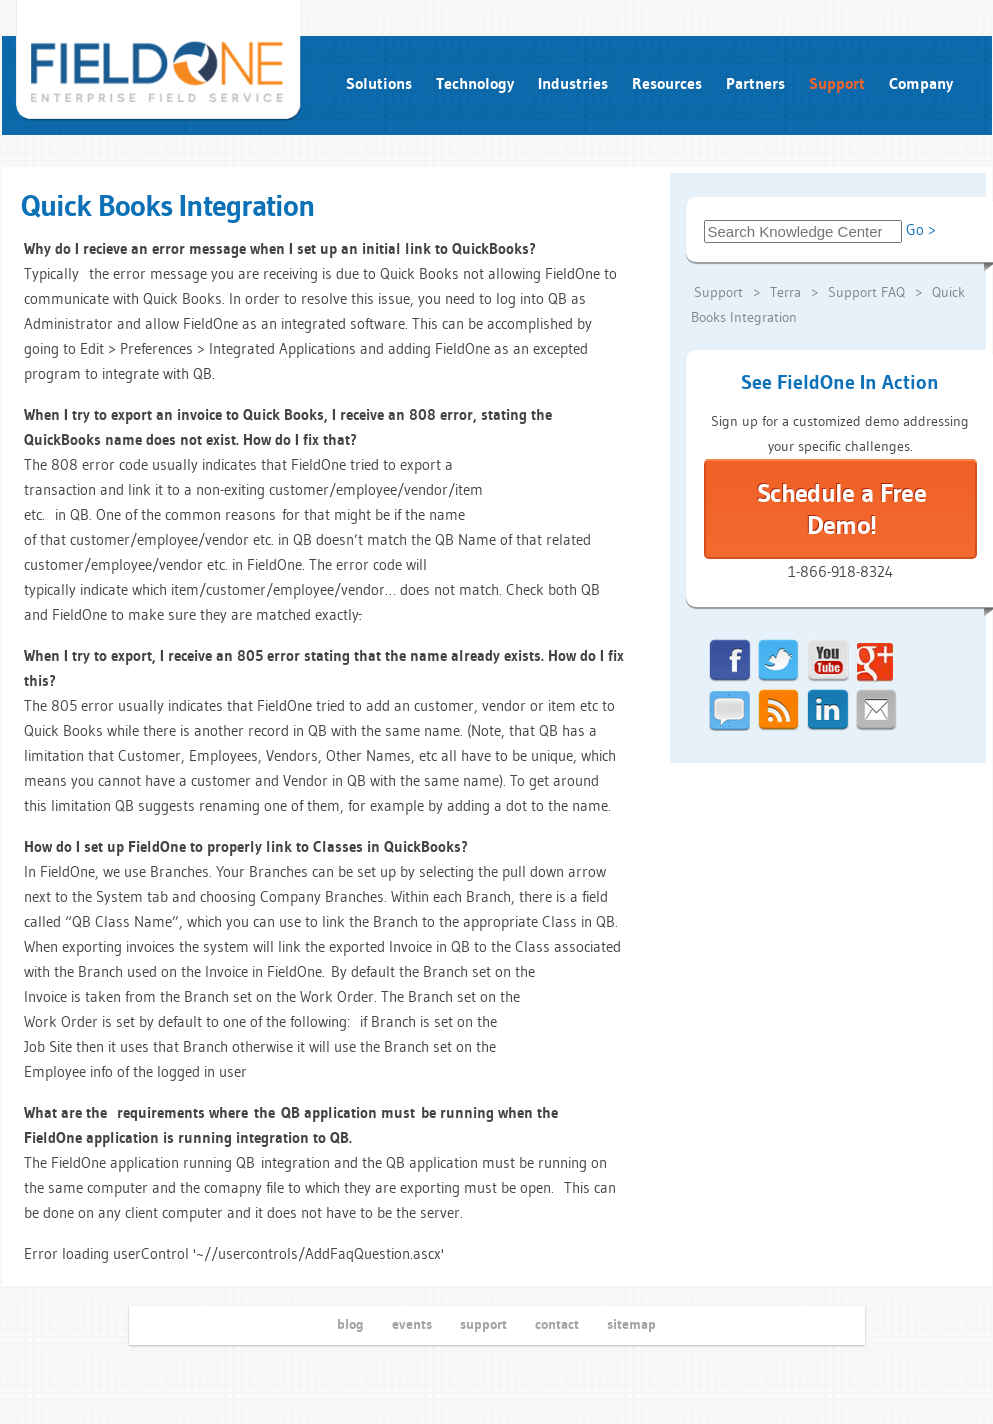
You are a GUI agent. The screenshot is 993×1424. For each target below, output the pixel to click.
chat (730, 710)
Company (921, 83)
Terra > (796, 292)
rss (779, 710)
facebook (730, 660)
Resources (667, 83)
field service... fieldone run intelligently (159, 61)
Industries (573, 83)
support (483, 1324)
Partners (755, 83)
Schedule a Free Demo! (841, 509)
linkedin (828, 710)
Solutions (379, 83)
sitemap (631, 1324)
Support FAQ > (877, 292)
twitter (779, 660)
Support (837, 83)
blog (350, 1324)
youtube (828, 660)
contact (557, 1324)
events (412, 1324)
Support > (729, 292)
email (877, 710)
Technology (475, 83)
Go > (921, 229)
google (877, 660)
